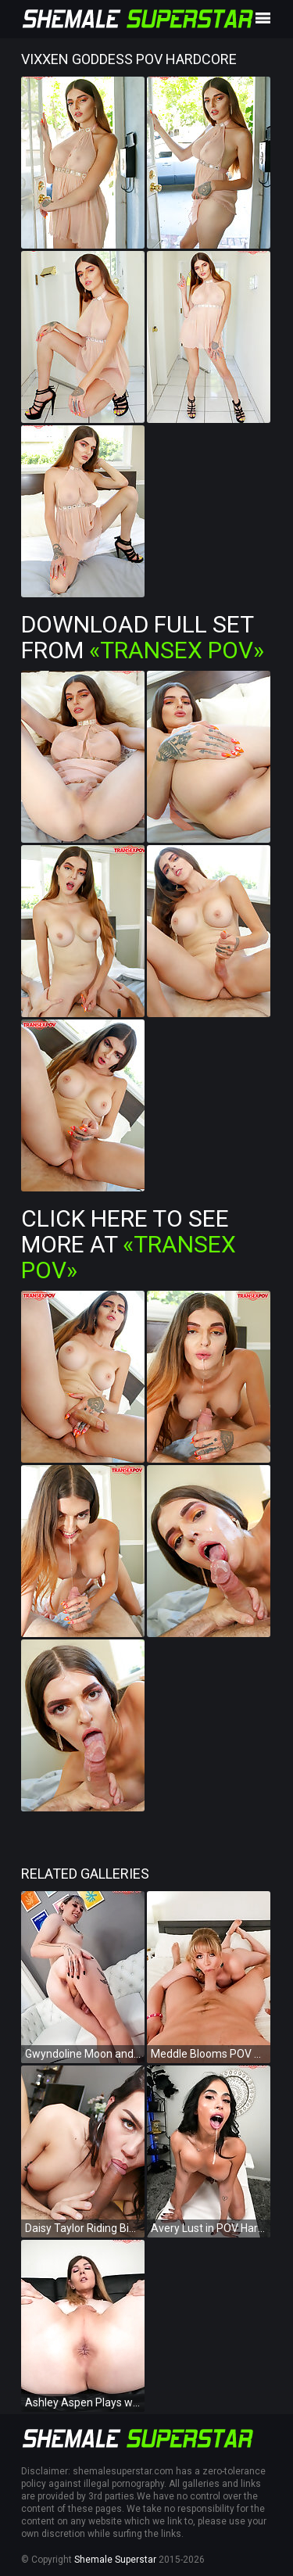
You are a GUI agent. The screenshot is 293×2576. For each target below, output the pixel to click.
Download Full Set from (142, 637)
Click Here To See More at (128, 1244)
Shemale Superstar (115, 2559)
